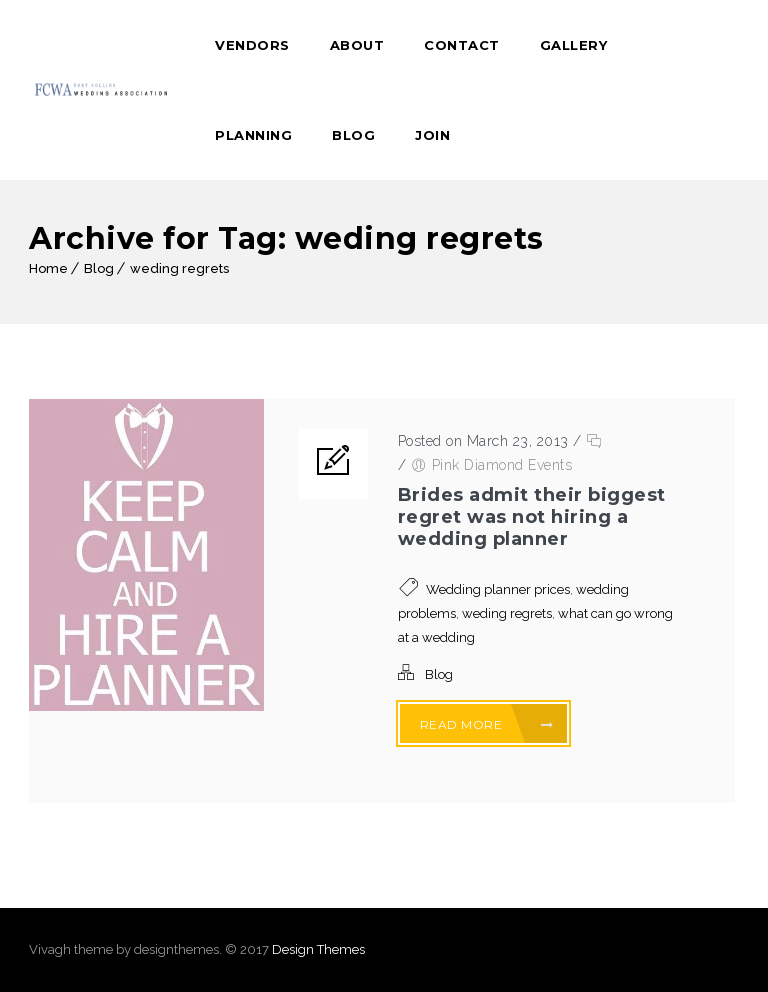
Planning (253, 135)
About (357, 45)
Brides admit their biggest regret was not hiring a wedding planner (532, 517)
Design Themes (318, 949)
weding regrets (179, 268)
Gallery (574, 45)
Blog (353, 135)
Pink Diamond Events (502, 465)
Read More (487, 724)
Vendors (252, 45)
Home (48, 268)
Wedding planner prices (498, 589)
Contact (462, 45)
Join (432, 135)
